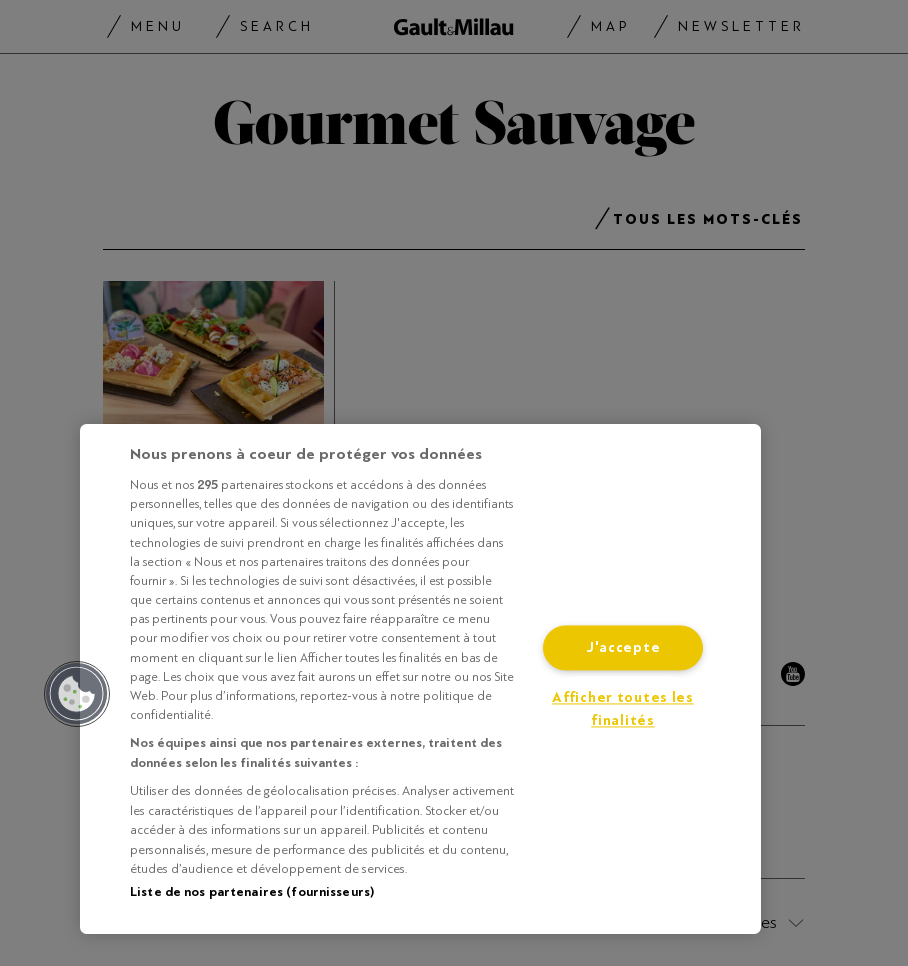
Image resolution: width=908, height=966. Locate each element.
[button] (77, 694)
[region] (420, 679)
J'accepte (623, 648)
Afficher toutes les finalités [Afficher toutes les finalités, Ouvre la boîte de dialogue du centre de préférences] (623, 710)
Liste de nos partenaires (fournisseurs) (252, 892)
